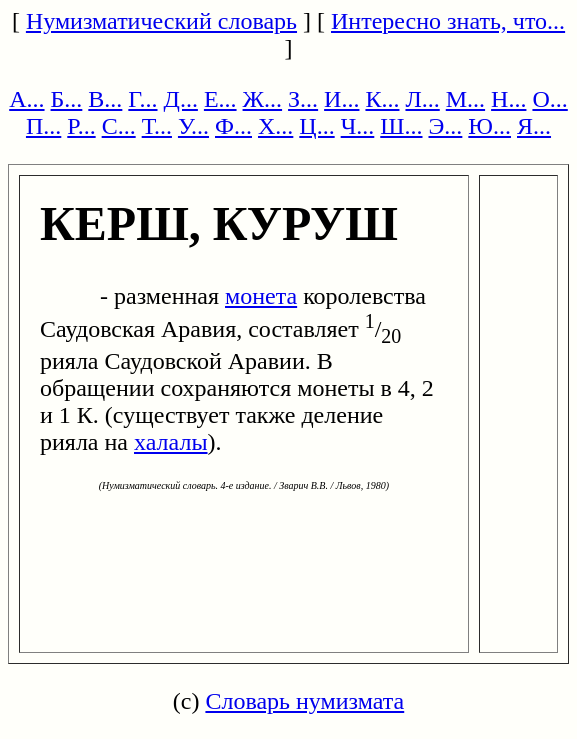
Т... (157, 126)
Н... (508, 99)
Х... (275, 126)
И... (341, 99)
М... (465, 99)
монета (261, 296)
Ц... (316, 126)
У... (193, 126)
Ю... (489, 126)
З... (303, 99)
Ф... (233, 126)
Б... (67, 99)
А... (26, 99)
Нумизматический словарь (161, 21)
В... (105, 99)
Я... (534, 126)
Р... (81, 126)
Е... (220, 99)
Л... (422, 99)
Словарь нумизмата (304, 701)
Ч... (358, 126)
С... (119, 126)
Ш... (401, 126)
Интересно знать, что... (448, 21)
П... (43, 126)
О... (549, 99)
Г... (142, 99)
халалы (171, 442)
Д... (181, 99)
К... (382, 99)
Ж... (263, 99)
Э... (446, 126)
